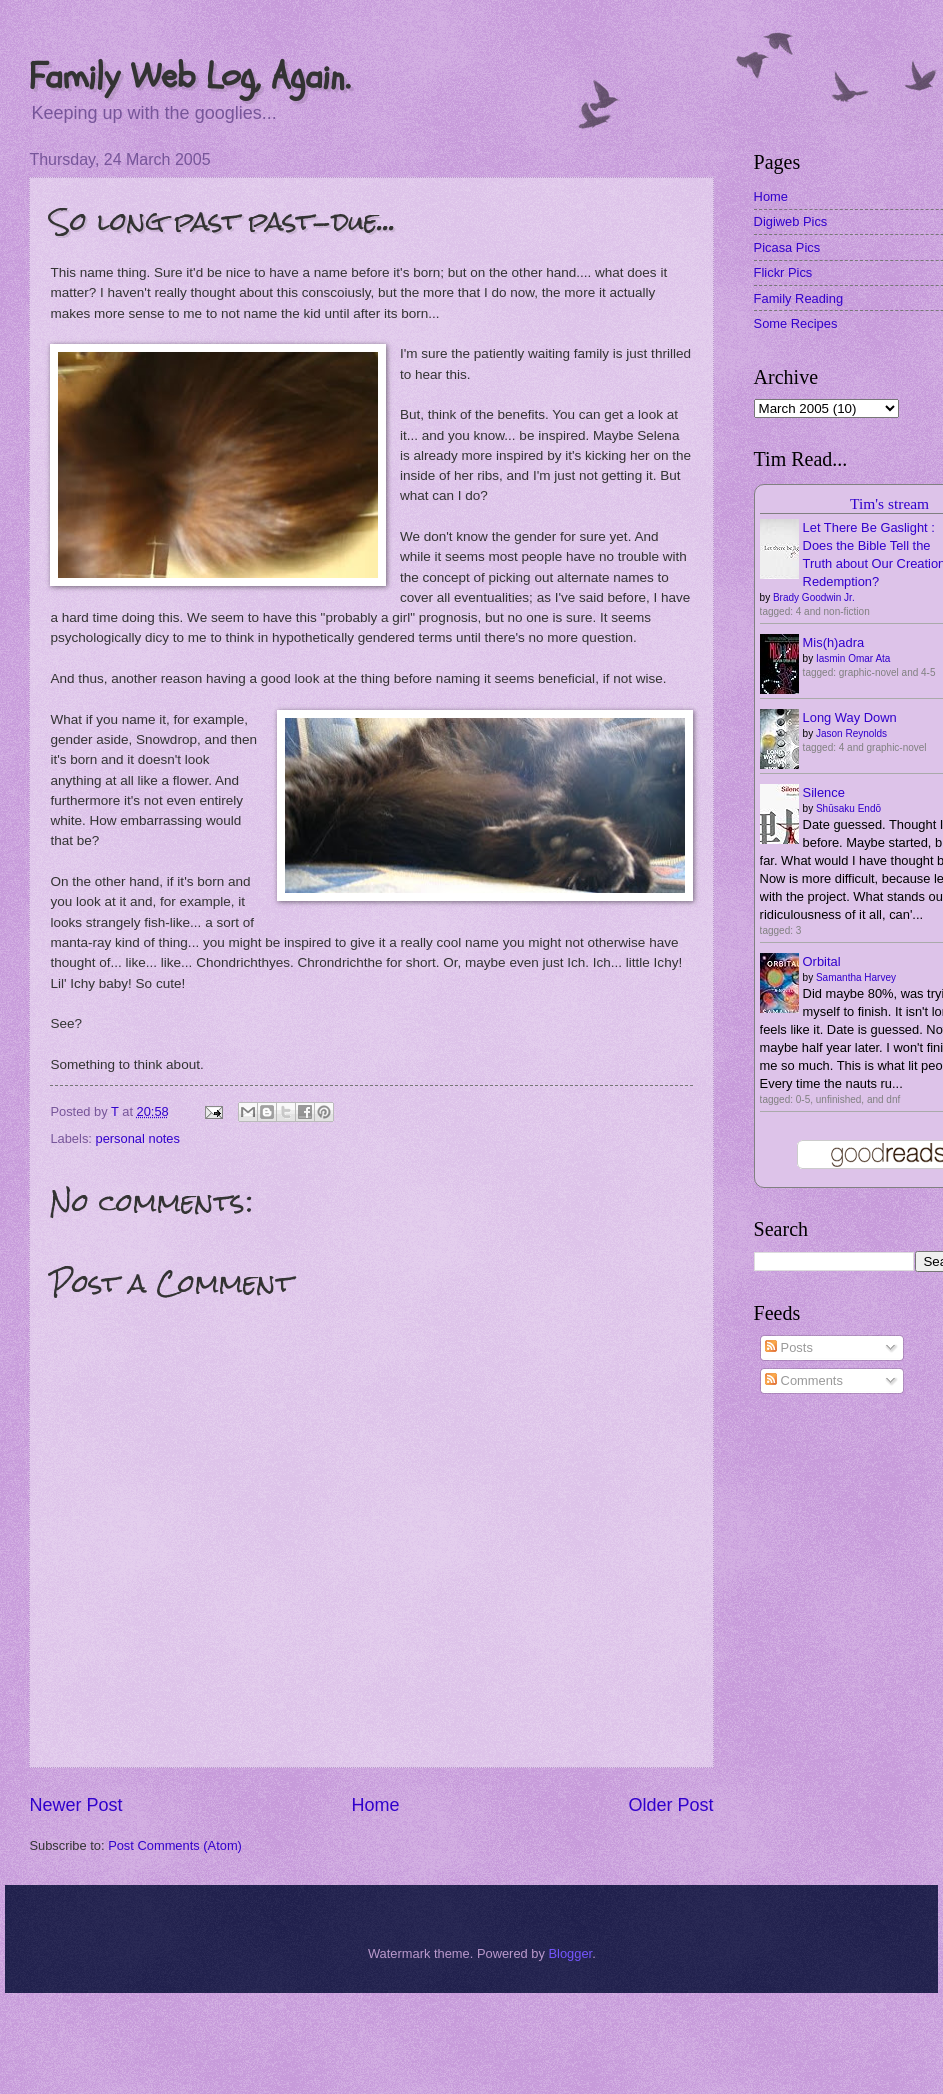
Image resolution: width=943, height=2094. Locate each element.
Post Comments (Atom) (175, 1845)
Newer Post (75, 1805)
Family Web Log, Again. (189, 76)
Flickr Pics (783, 272)
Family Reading (798, 298)
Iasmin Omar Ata (853, 658)
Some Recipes (796, 323)
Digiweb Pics (791, 221)
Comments (804, 1380)
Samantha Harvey (856, 977)
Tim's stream (889, 503)
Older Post (671, 1805)
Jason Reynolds (851, 733)
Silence (824, 792)
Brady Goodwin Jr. (814, 597)
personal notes (138, 1138)
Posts (789, 1347)
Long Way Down (850, 717)
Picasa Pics (787, 247)
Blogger (570, 1953)
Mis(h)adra (834, 642)
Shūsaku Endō (848, 808)
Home (375, 1805)
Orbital (822, 961)
